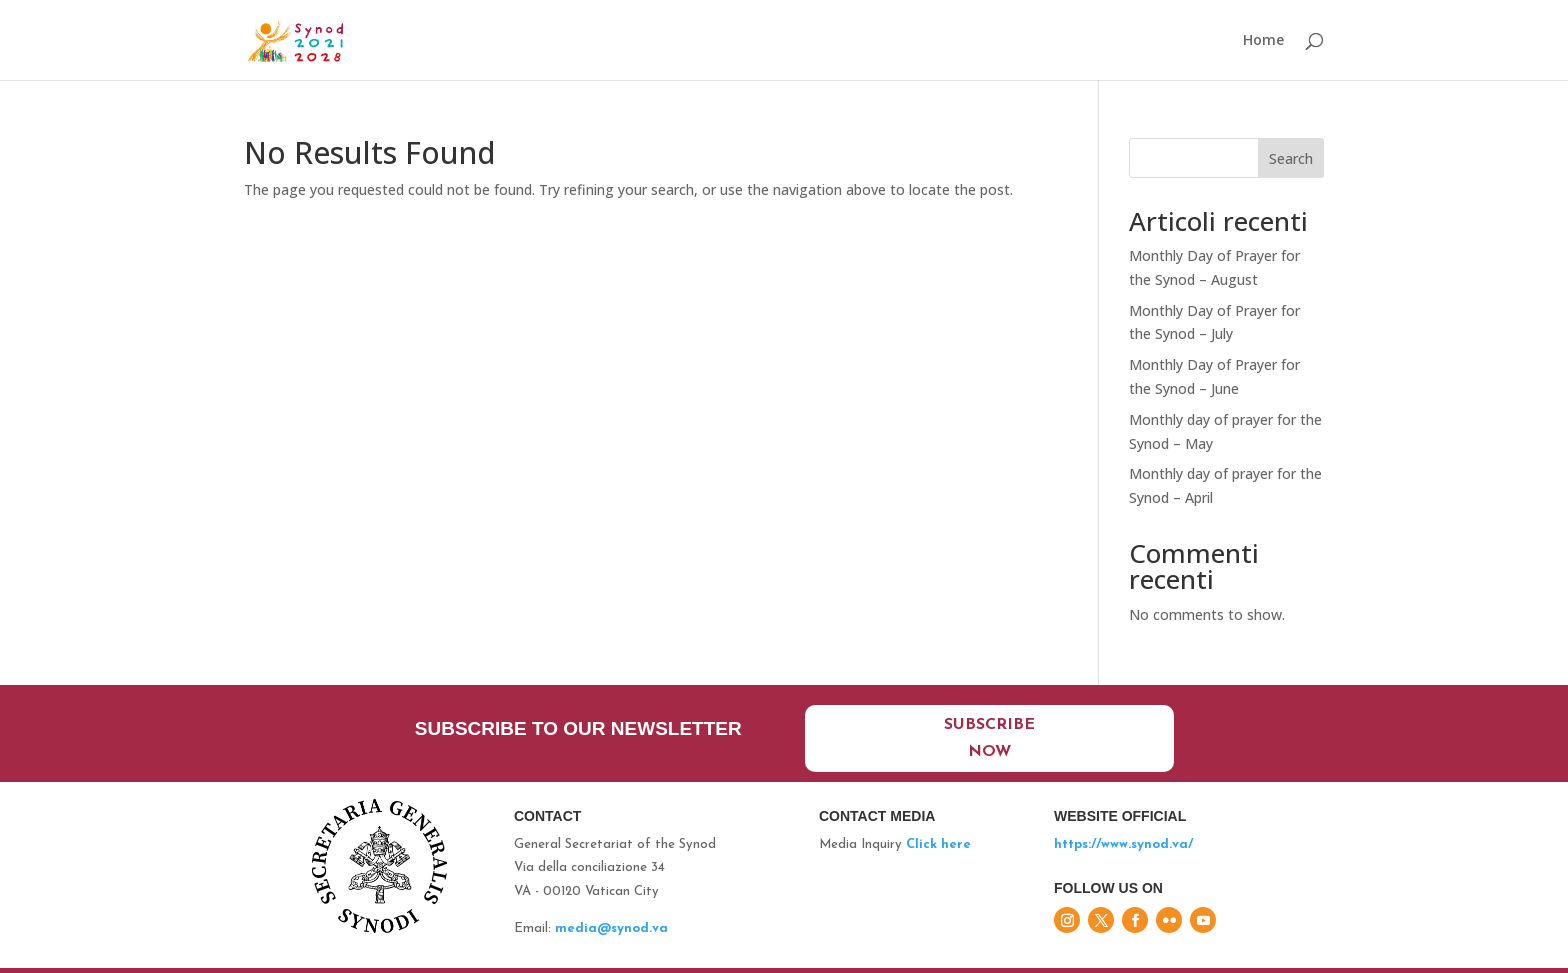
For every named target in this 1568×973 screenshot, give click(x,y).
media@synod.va (611, 928)
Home (1263, 41)
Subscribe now (989, 738)
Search (1291, 158)
